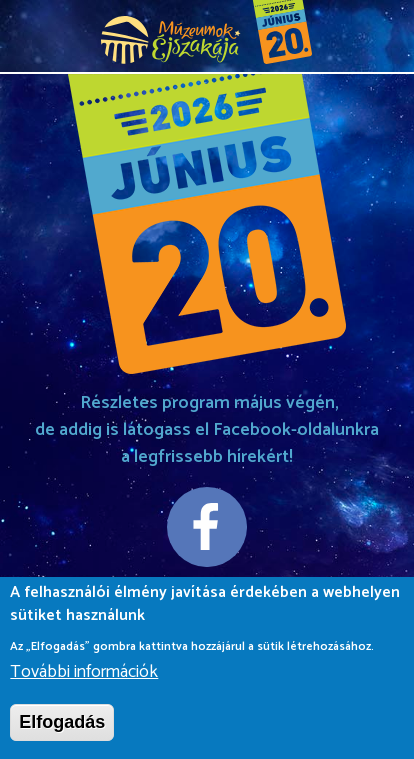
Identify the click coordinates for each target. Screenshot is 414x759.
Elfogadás (62, 724)
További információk (84, 674)
